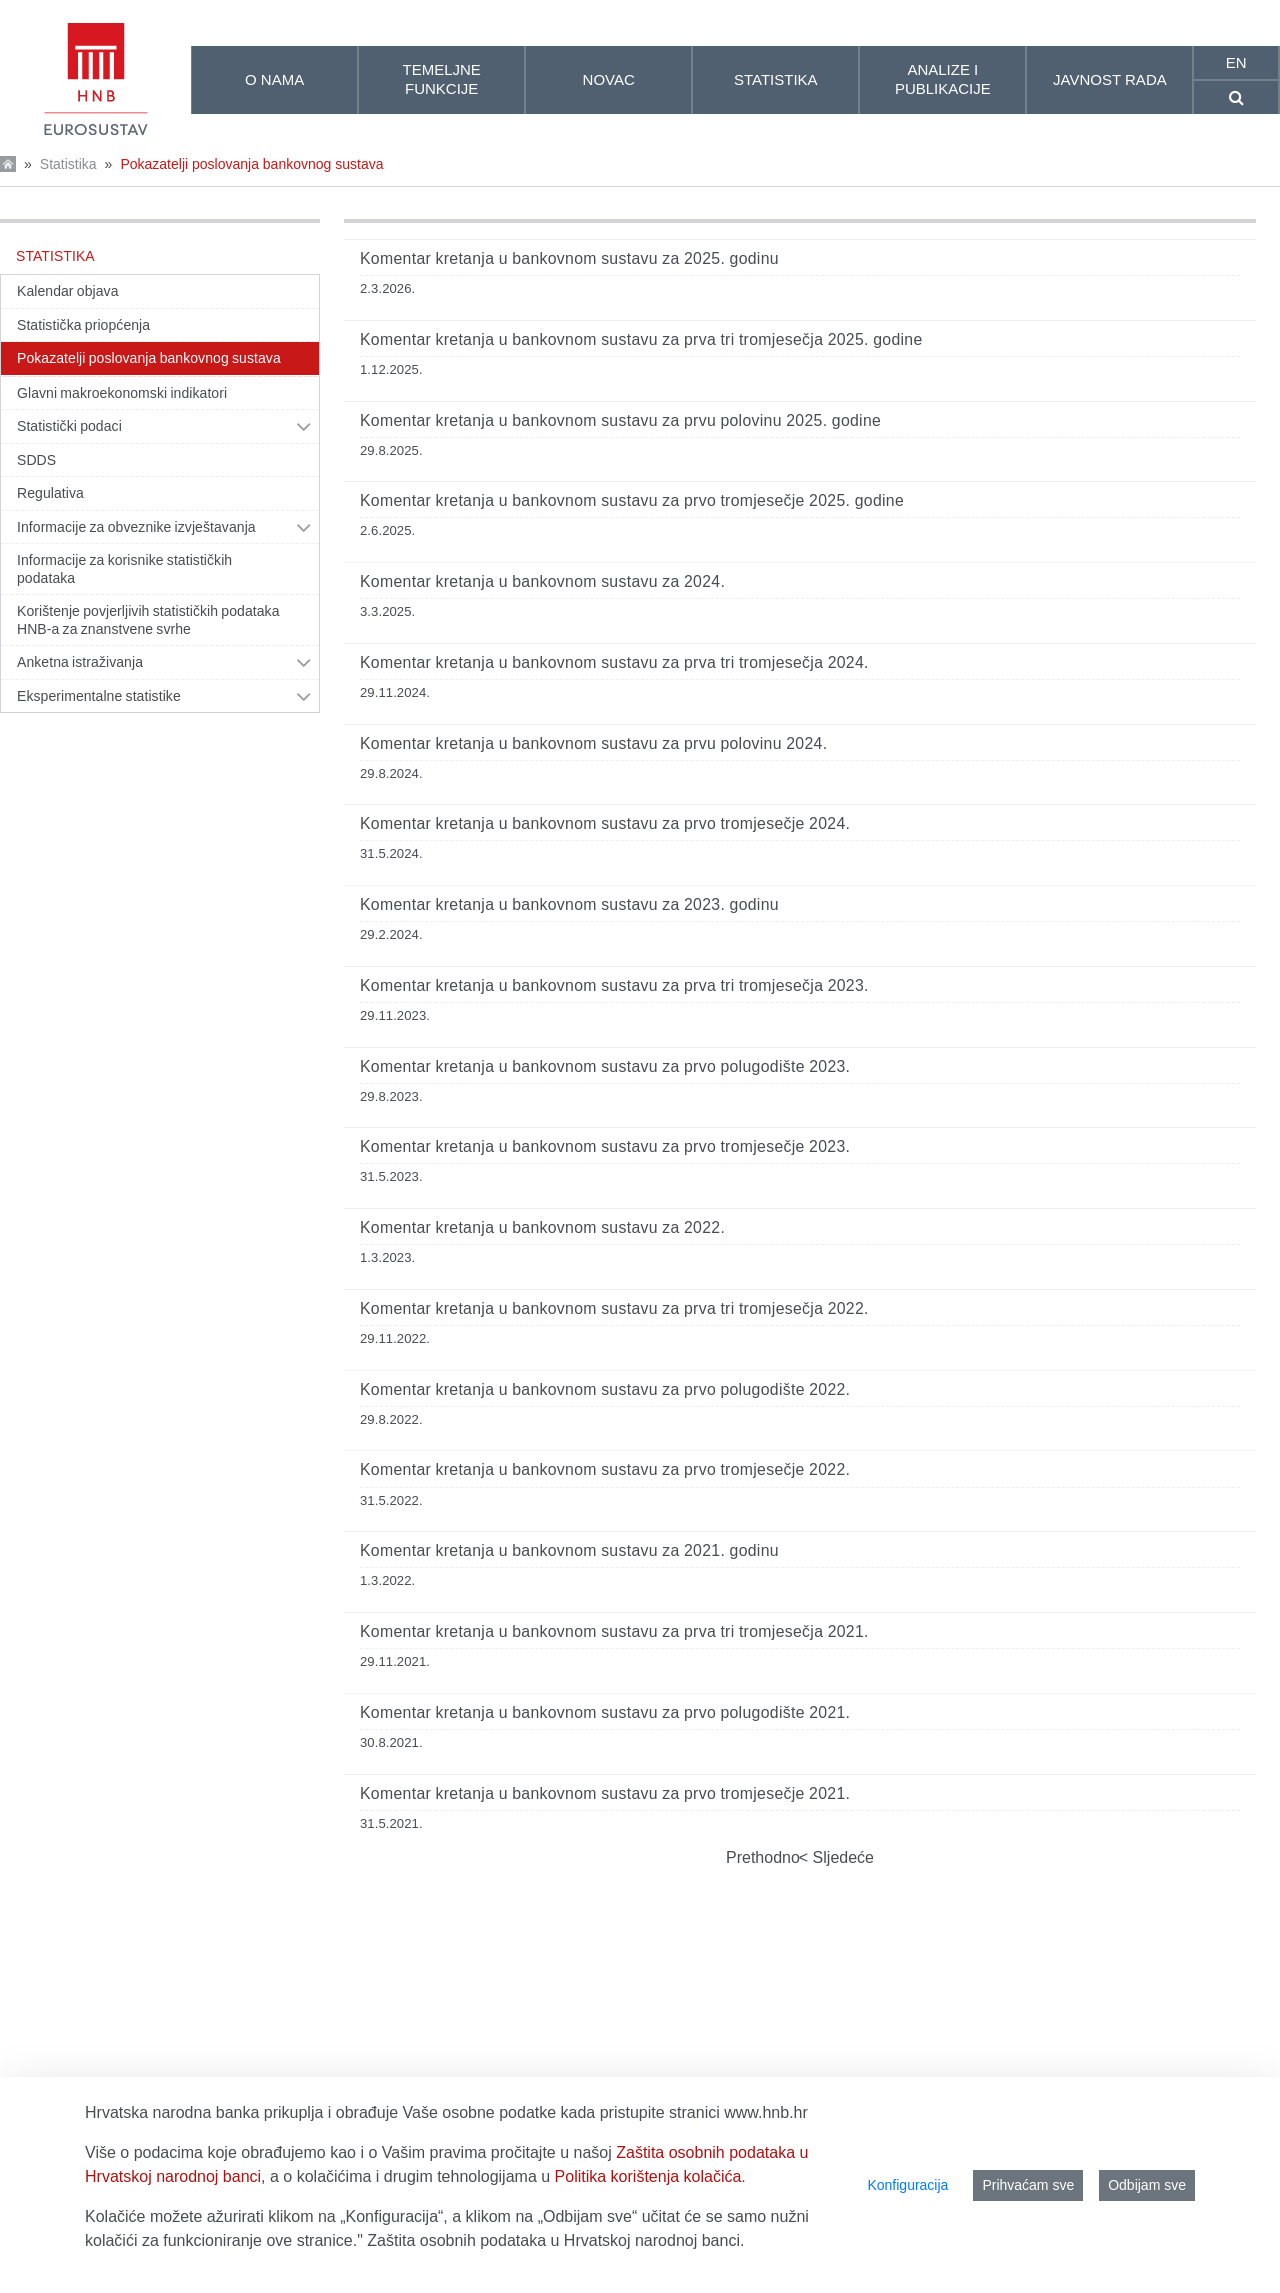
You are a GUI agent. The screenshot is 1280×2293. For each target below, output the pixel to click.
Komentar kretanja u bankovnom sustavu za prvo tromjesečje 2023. (605, 1146)
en (1236, 62)
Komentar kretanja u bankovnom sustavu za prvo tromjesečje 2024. (605, 823)
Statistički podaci (69, 426)
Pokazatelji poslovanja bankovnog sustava (251, 164)
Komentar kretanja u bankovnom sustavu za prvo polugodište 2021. (605, 1712)
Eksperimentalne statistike (99, 696)
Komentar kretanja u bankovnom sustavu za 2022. (542, 1227)
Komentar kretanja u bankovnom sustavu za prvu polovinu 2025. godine (620, 420)
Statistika (68, 164)
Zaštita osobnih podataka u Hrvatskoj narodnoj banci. (555, 2240)
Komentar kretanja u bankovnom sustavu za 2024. (542, 581)
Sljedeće (841, 1857)
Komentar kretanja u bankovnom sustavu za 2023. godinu (569, 904)
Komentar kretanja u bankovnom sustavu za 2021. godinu (569, 1550)
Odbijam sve (1147, 2185)
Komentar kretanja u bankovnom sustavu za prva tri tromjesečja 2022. (614, 1308)
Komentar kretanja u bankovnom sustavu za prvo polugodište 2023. (605, 1066)
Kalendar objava (68, 291)
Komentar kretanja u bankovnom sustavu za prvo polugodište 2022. (605, 1389)
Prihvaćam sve (1028, 2185)
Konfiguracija (907, 2185)
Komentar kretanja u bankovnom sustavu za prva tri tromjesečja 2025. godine (641, 339)
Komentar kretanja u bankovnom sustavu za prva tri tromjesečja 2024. (614, 662)
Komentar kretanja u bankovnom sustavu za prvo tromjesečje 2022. (605, 1469)
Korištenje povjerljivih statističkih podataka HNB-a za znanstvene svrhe (148, 620)
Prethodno (763, 1857)
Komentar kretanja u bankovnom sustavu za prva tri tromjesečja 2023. (614, 985)
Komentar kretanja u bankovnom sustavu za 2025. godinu (569, 258)
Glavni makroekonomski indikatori (122, 393)
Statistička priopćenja (83, 325)
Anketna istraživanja (80, 662)
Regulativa (50, 493)
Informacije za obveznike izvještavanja (136, 527)
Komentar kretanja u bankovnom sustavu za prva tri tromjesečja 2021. (614, 1631)
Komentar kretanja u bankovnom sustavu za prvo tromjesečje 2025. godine (632, 500)
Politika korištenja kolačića (648, 2176)
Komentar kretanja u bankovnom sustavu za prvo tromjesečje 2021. (605, 1793)
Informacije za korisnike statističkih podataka (124, 569)
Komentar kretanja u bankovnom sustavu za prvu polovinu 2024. (593, 743)
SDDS (36, 460)
